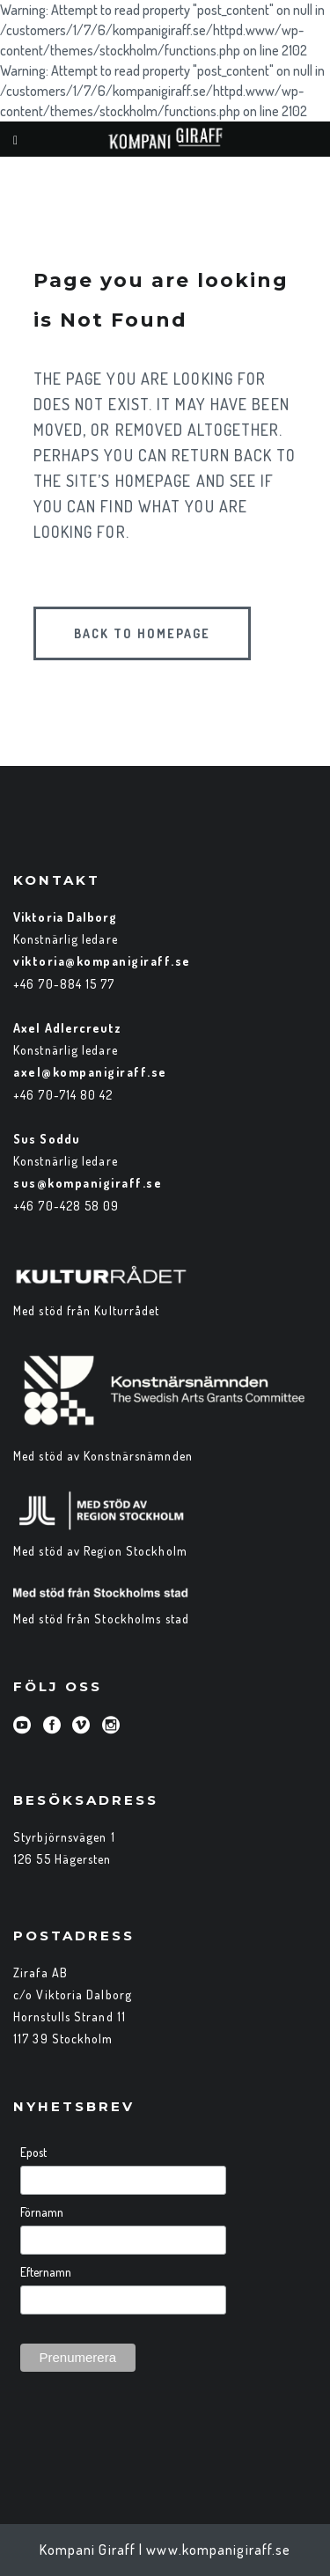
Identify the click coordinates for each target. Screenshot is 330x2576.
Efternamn (45, 2271)
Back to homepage (142, 633)
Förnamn (41, 2211)
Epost (33, 2152)
